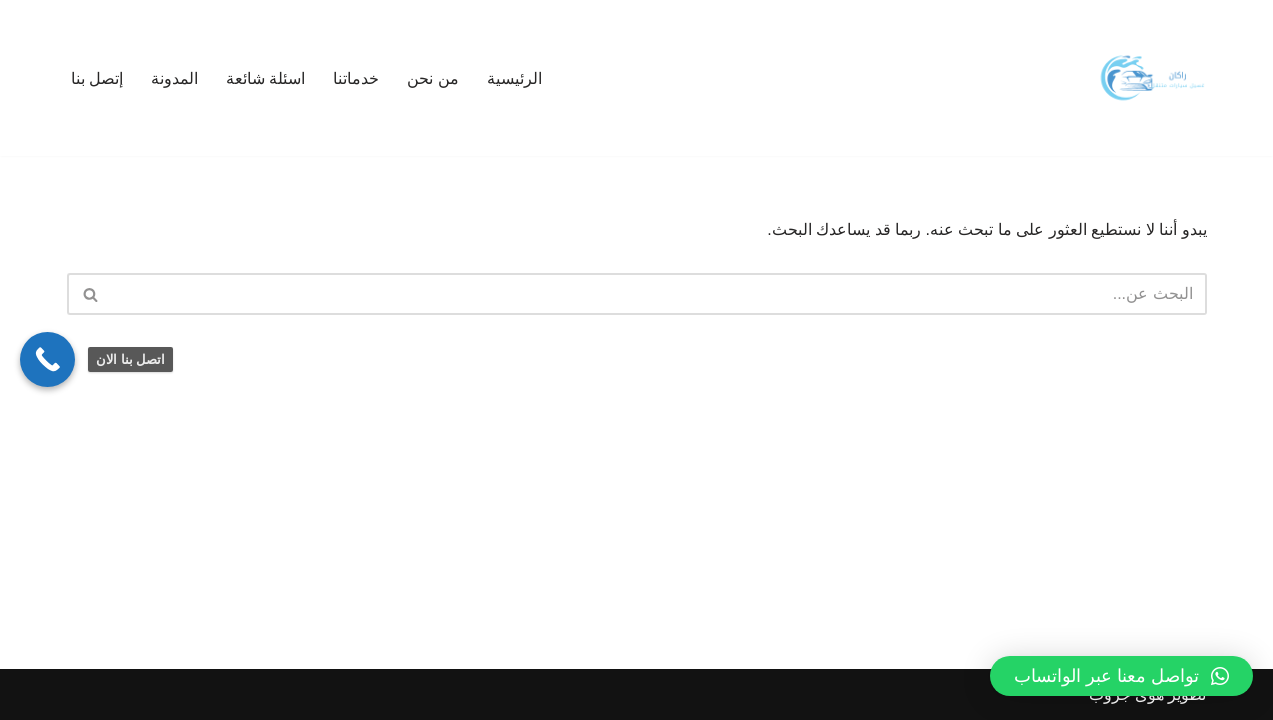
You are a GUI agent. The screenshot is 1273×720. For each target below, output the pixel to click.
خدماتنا (356, 78)
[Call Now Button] (47, 359)
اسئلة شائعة (265, 78)
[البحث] (659, 294)
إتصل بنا (97, 78)
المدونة (174, 78)
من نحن (432, 78)
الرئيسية (514, 78)
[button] (1121, 676)
